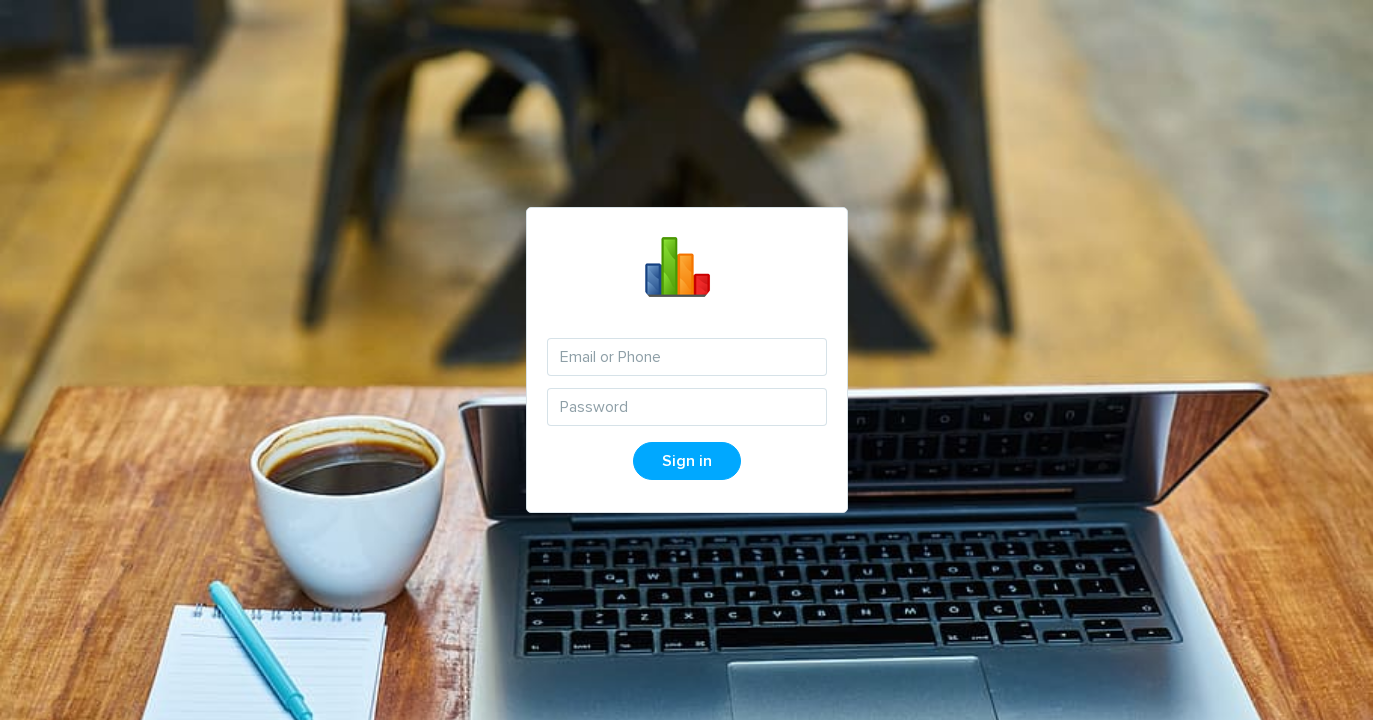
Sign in (687, 461)
